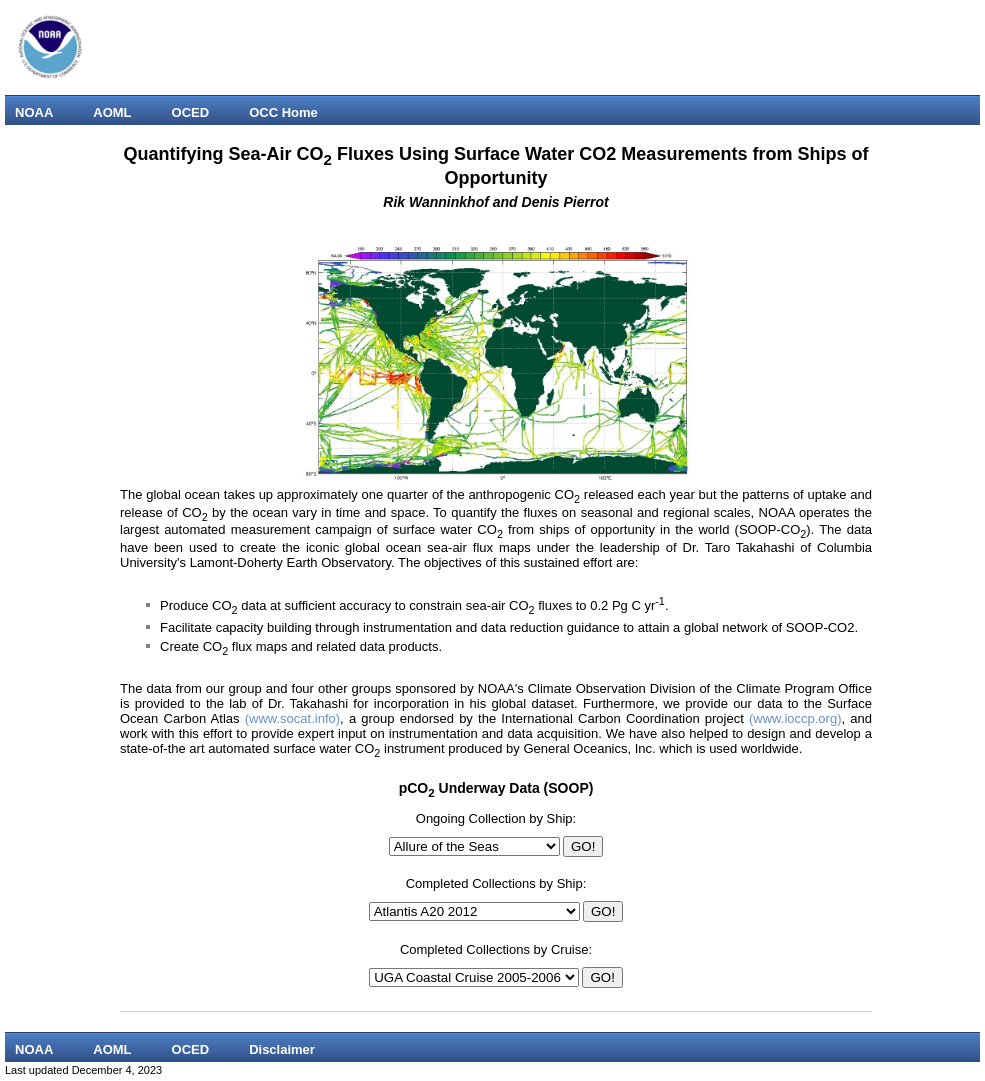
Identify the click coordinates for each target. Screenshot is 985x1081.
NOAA (34, 112)
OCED (191, 112)
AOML (112, 112)
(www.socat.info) (292, 718)
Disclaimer (282, 1049)
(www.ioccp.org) (795, 718)
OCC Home (283, 112)
